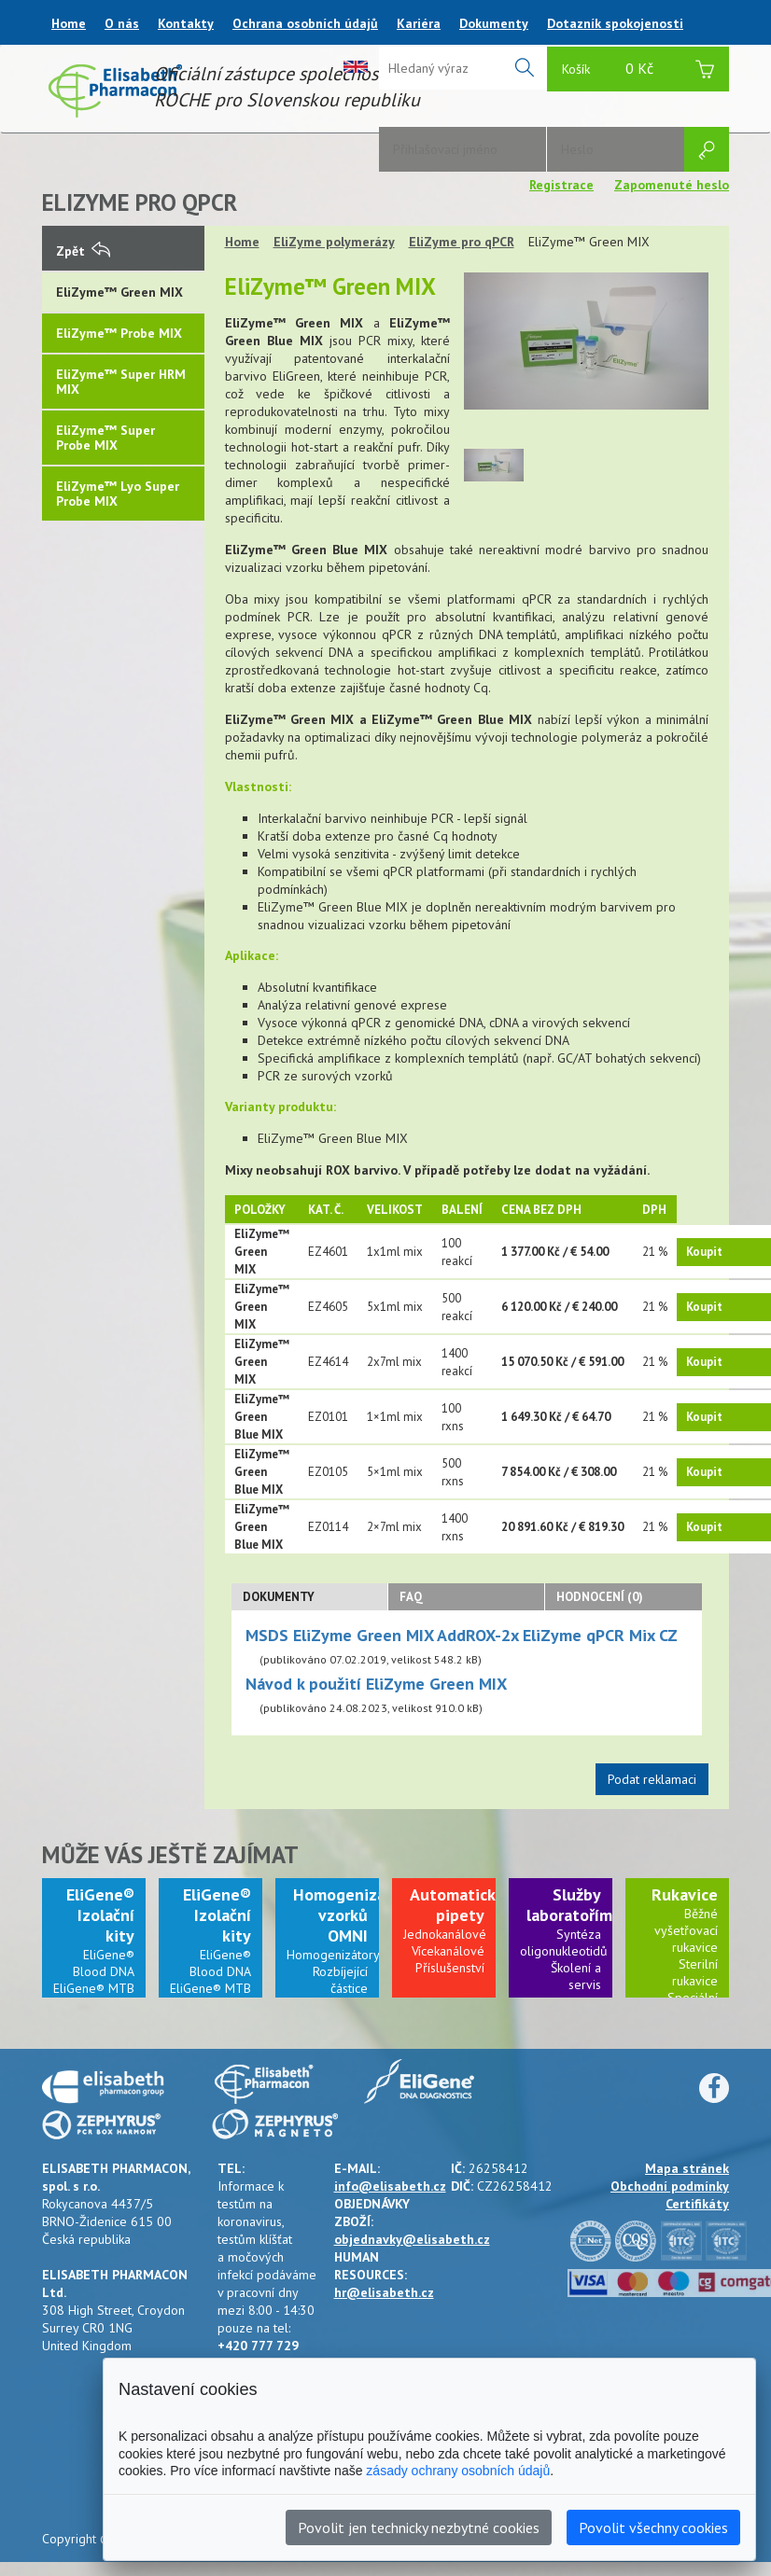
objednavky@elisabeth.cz (412, 2239)
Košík (638, 71)
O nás (122, 23)
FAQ (411, 1597)
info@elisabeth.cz (390, 2186)
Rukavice (685, 1894)
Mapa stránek (687, 2168)
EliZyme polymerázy (334, 241)
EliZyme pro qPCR (461, 241)
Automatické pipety (457, 1905)
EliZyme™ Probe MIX (119, 333)
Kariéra (419, 23)
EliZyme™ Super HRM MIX (121, 381)
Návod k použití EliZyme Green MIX (376, 1683)
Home (68, 23)
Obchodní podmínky (669, 2186)
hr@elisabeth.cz (384, 2292)
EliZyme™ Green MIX (119, 292)
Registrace (561, 184)
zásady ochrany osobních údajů (458, 2470)
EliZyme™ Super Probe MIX (105, 437)
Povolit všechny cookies (653, 2527)
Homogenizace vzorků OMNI (347, 1915)
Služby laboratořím (569, 1905)
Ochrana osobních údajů (305, 23)
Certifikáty (697, 2203)
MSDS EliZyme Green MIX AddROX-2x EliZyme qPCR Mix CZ (461, 1635)
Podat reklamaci (652, 1779)
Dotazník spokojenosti (615, 23)
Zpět (83, 251)
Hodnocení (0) (599, 1597)
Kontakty (186, 23)
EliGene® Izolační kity (100, 1915)
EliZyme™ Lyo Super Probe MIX (117, 493)
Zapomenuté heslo (671, 184)
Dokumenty (493, 23)
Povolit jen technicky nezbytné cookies (419, 2527)
